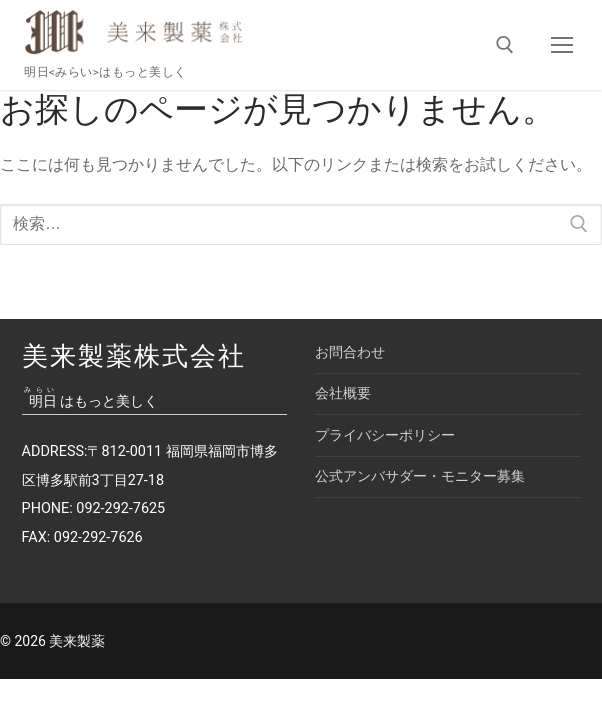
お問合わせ (350, 352)
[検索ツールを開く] (505, 45)
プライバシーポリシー (385, 435)
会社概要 (343, 393)
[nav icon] (562, 45)
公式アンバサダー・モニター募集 (420, 476)
